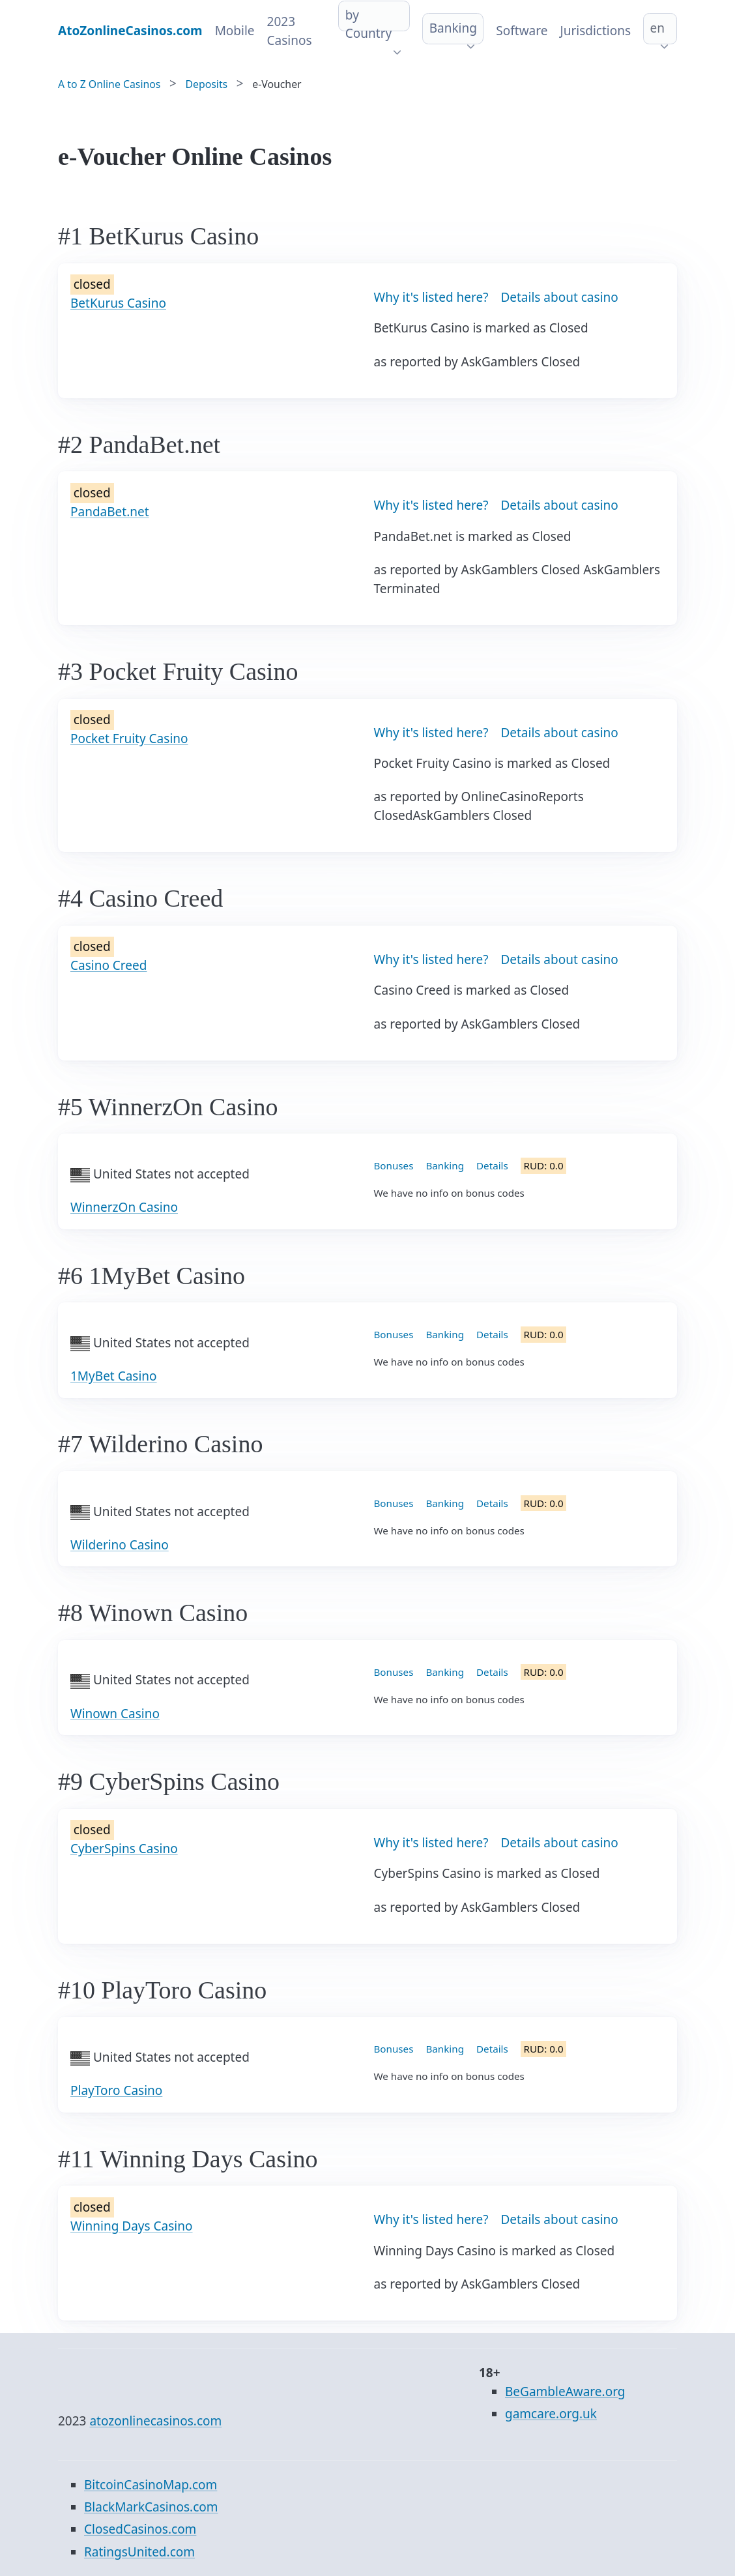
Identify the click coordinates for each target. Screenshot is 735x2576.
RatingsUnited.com (139, 2551)
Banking (453, 28)
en (657, 28)
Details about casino (559, 297)
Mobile (235, 30)
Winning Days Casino (131, 2225)
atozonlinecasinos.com (155, 2420)
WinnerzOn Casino (124, 1207)
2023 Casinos (289, 31)
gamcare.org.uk (551, 2413)
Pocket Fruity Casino (129, 738)
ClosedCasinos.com (140, 2529)
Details (492, 1165)
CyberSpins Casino (124, 1848)
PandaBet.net (109, 511)
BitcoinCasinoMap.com (150, 2484)
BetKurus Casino (118, 303)
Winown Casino (115, 1713)
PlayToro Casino (116, 2090)
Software (521, 30)
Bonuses (394, 1165)
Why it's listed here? (431, 297)
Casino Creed (108, 965)
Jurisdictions (595, 30)
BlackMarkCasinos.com (151, 2506)
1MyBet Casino (113, 1376)
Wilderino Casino (119, 1544)
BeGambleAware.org (565, 2391)
